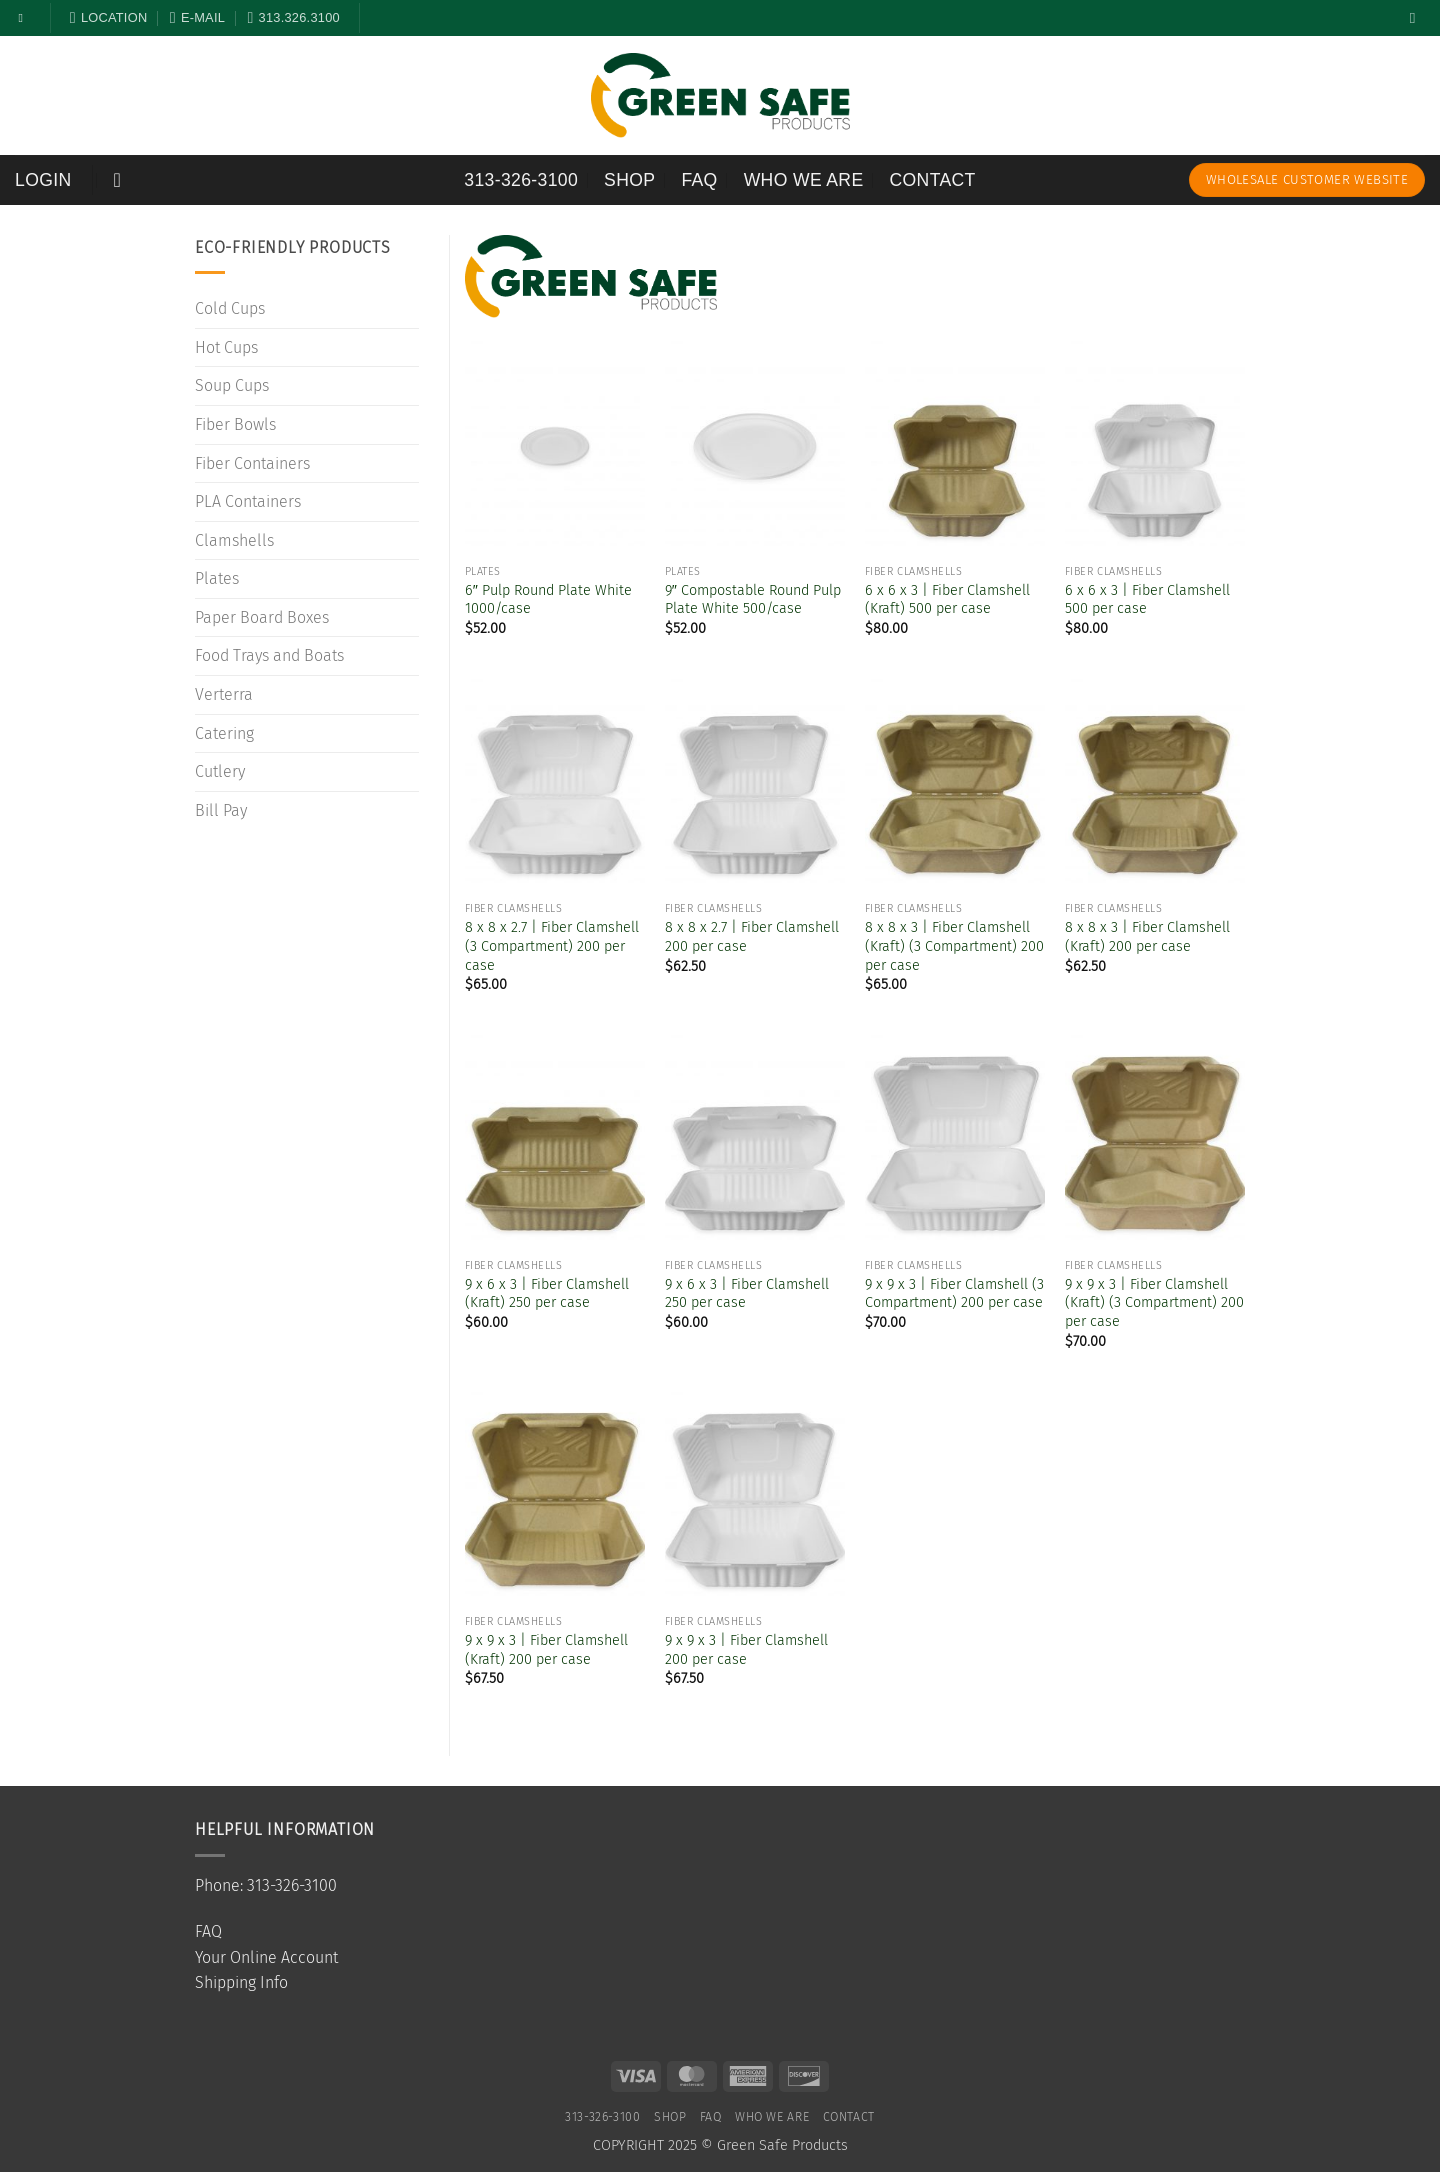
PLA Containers (248, 501)
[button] (43, 180)
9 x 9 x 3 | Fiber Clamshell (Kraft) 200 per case (546, 1650)
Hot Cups (226, 347)
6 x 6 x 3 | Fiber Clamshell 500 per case (1147, 600)
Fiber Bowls (235, 424)
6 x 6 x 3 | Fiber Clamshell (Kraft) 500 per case (947, 600)
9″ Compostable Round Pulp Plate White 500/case (753, 600)
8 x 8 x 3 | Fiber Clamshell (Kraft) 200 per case (1147, 937)
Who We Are (804, 180)
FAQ (699, 180)
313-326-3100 (521, 180)
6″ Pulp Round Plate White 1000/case (548, 600)
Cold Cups (230, 308)
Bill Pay (221, 810)
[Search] (1417, 18)
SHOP (629, 180)
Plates (217, 578)
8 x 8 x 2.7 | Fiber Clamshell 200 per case (752, 937)
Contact (933, 180)
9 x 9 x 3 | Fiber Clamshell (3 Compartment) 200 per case (954, 1294)
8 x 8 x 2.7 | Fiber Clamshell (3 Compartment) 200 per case (552, 946)
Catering (224, 733)
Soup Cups (232, 385)
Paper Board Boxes (262, 617)
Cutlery (220, 771)
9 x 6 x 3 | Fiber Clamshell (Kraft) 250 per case (547, 1294)
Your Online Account (266, 1957)
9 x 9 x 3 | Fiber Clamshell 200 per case (746, 1650)
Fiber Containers (252, 463)
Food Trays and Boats (269, 655)
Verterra (224, 694)
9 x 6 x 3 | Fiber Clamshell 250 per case (747, 1294)
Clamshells (234, 540)
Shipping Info (241, 1982)
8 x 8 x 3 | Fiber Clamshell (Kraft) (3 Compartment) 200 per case (954, 946)
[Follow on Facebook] (25, 18)
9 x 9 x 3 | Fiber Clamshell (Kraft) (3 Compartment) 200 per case (1154, 1303)
